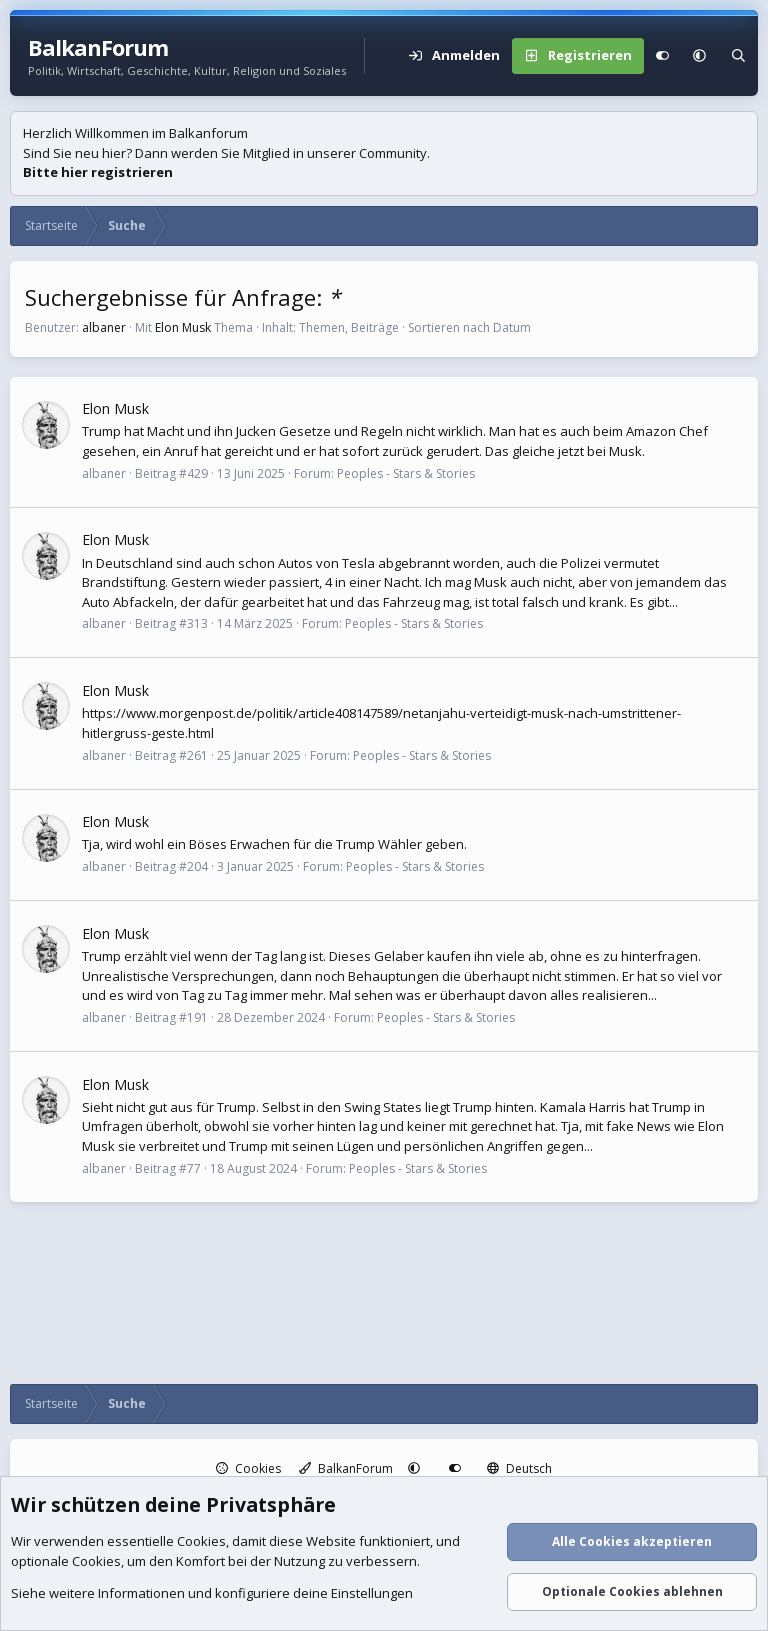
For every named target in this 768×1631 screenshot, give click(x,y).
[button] (699, 56)
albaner (104, 327)
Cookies (248, 1468)
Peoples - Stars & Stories (406, 473)
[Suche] (738, 56)
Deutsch (519, 1468)
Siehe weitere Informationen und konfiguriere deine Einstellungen (212, 1594)
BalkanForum (346, 1468)
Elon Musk (183, 327)
